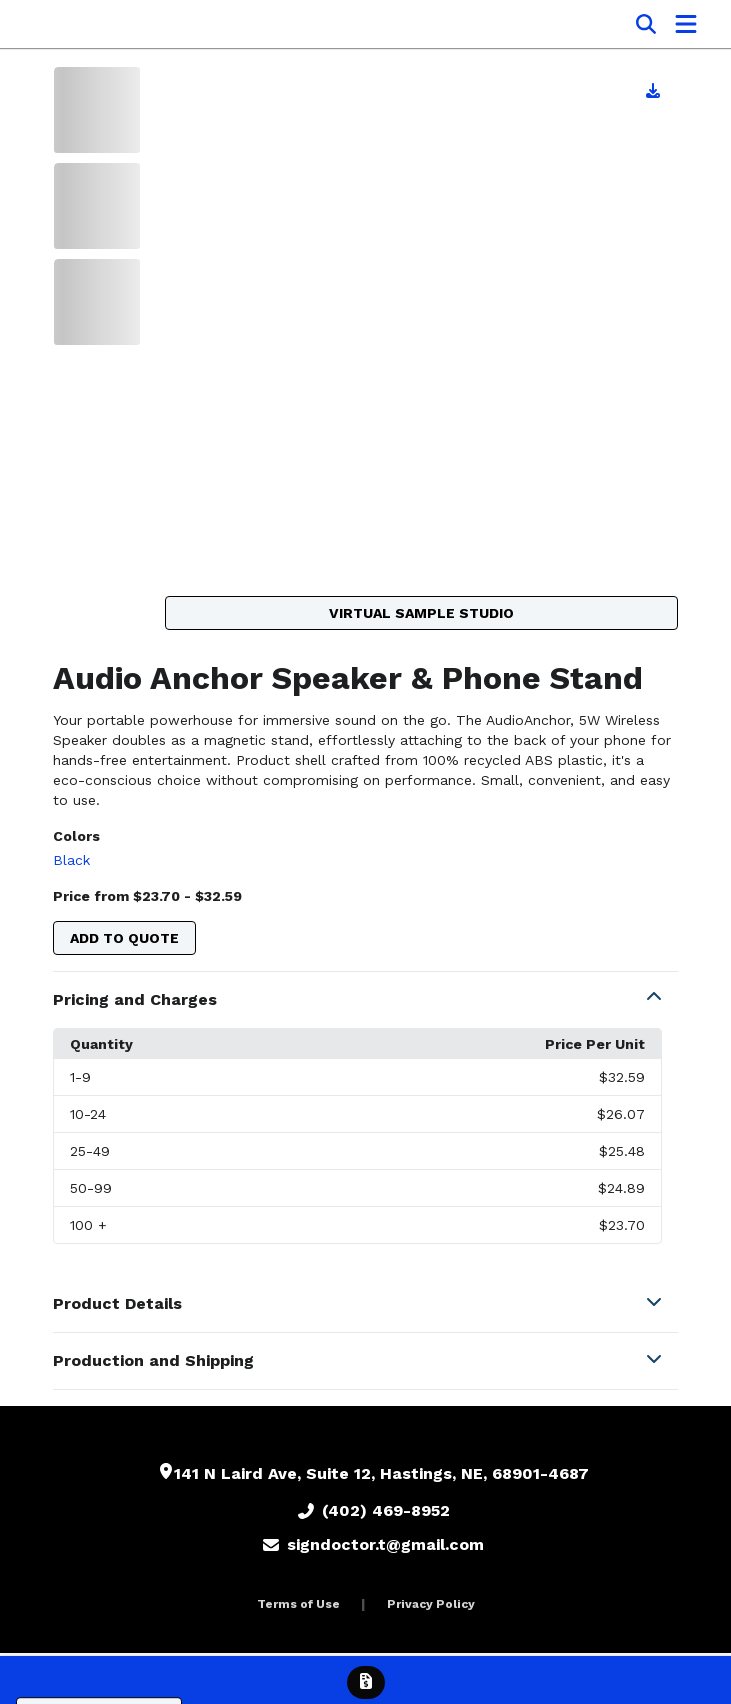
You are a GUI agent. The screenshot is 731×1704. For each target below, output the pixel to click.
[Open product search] (646, 24)
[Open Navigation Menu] (686, 24)
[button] (366, 1000)
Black (71, 860)
